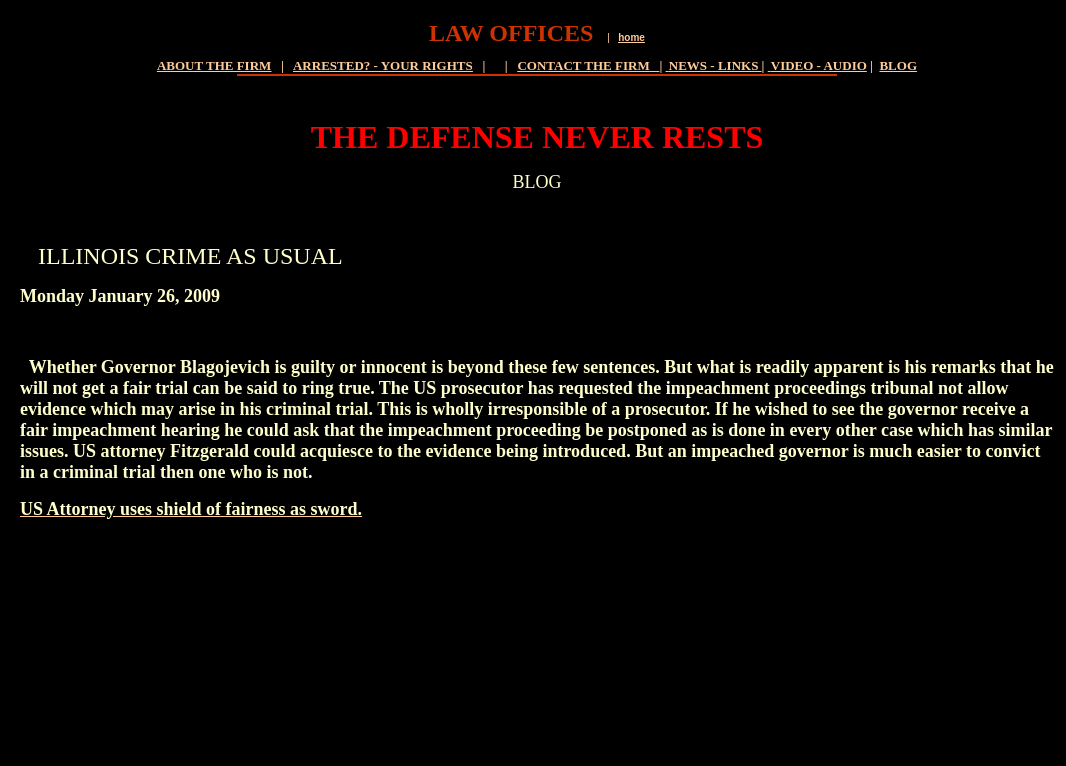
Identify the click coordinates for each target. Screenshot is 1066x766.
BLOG (898, 65)
